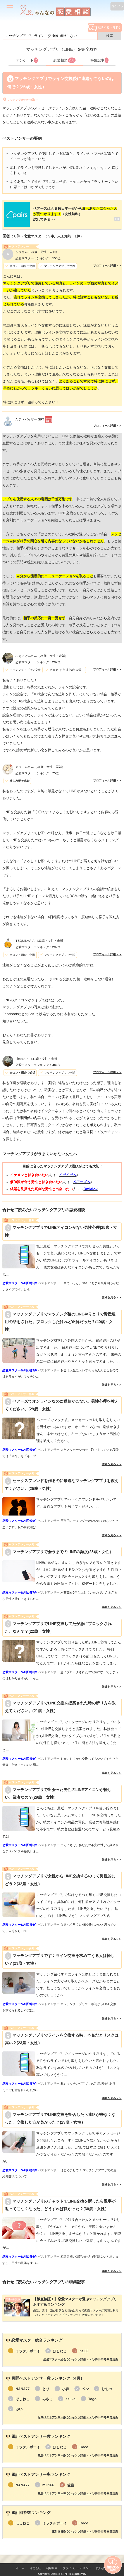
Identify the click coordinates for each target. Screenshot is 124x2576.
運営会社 (35, 2561)
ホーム (20, 2561)
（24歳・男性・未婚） (37, 248)
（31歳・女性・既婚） (40, 763)
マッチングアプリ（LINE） (51, 49)
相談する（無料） (105, 27)
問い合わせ (103, 2561)
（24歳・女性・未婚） (41, 652)
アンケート (27, 60)
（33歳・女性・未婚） (40, 937)
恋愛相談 (64, 60)
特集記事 (99, 60)
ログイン (117, 6)
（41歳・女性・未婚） (37, 1055)
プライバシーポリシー (77, 2561)
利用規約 (51, 2561)
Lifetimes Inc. (57, 2566)
